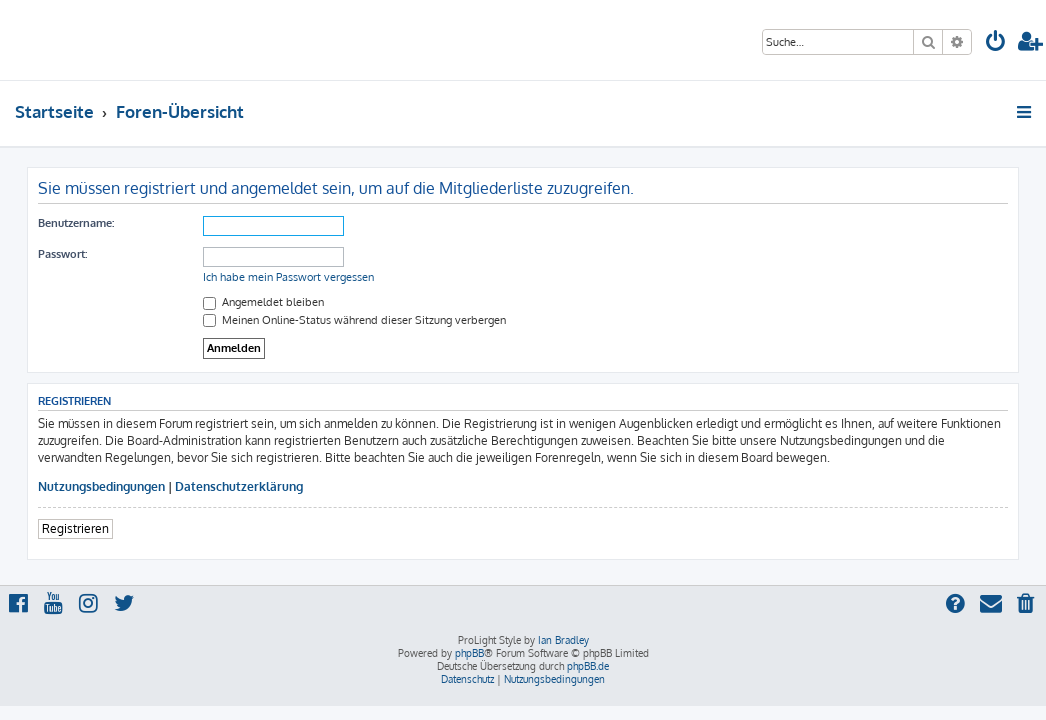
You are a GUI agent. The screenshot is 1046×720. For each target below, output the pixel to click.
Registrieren (75, 528)
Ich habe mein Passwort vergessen (288, 277)
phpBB (469, 653)
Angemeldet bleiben (263, 302)
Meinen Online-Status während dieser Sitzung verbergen (354, 320)
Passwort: (62, 254)
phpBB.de (588, 666)
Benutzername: (76, 223)
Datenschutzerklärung (239, 486)
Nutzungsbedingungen (101, 486)
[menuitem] (996, 43)
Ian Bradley (563, 640)
